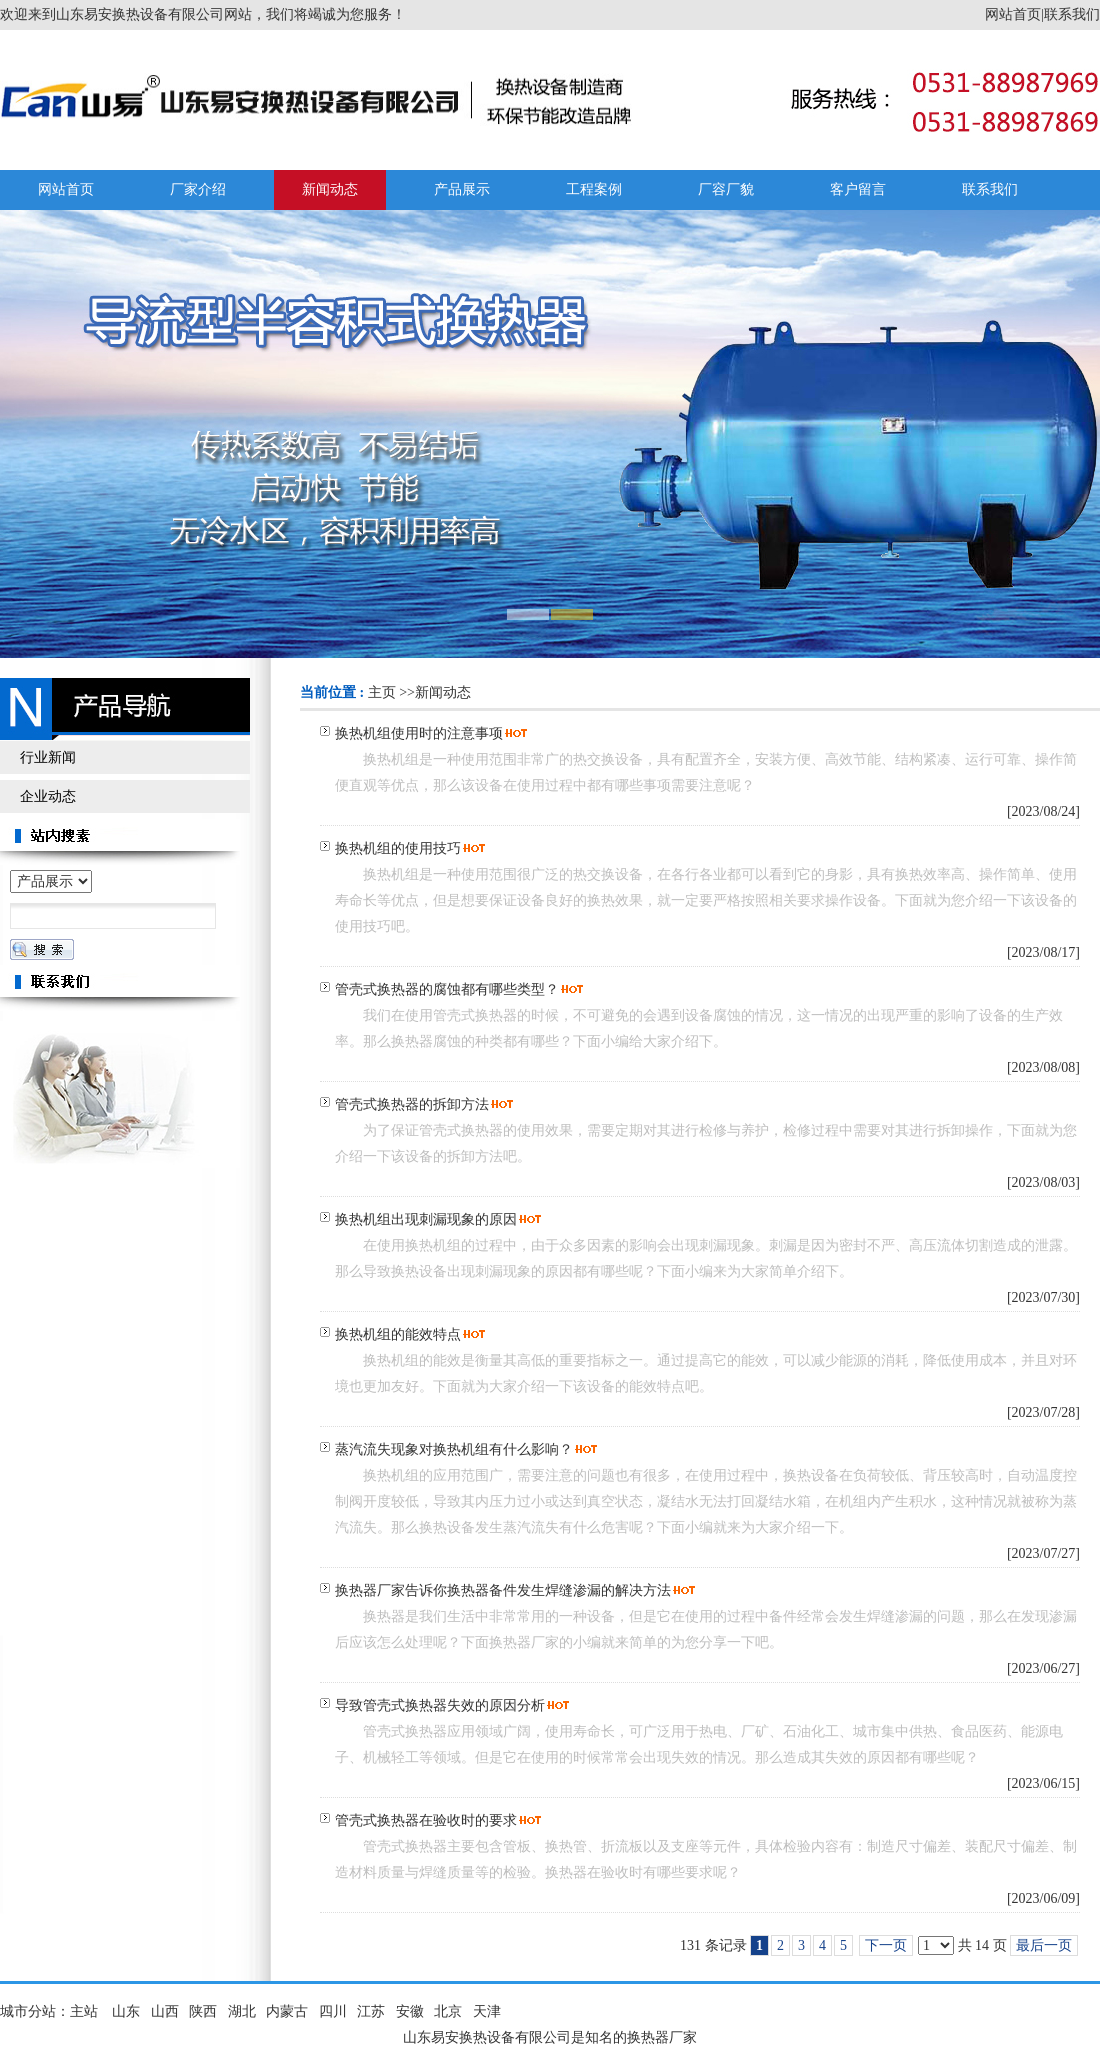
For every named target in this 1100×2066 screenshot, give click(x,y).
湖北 (242, 2011)
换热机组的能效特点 (398, 1334)
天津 (487, 2011)
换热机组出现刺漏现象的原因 (426, 1219)
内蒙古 (287, 2011)
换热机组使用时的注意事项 (419, 733)
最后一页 (1044, 1945)
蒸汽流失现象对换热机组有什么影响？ (454, 1449)
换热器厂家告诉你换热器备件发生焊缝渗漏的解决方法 (503, 1590)
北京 (448, 2011)
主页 (382, 692)
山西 (165, 2011)
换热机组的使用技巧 (398, 848)
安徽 (410, 2011)
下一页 (886, 1945)
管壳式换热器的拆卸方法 (412, 1104)
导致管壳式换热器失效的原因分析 (440, 1705)
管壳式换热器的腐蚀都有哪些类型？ (447, 989)
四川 (333, 2011)
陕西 (203, 2011)
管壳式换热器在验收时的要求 (426, 1820)
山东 (126, 2011)
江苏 (371, 2011)
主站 (84, 2011)
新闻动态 (443, 692)
